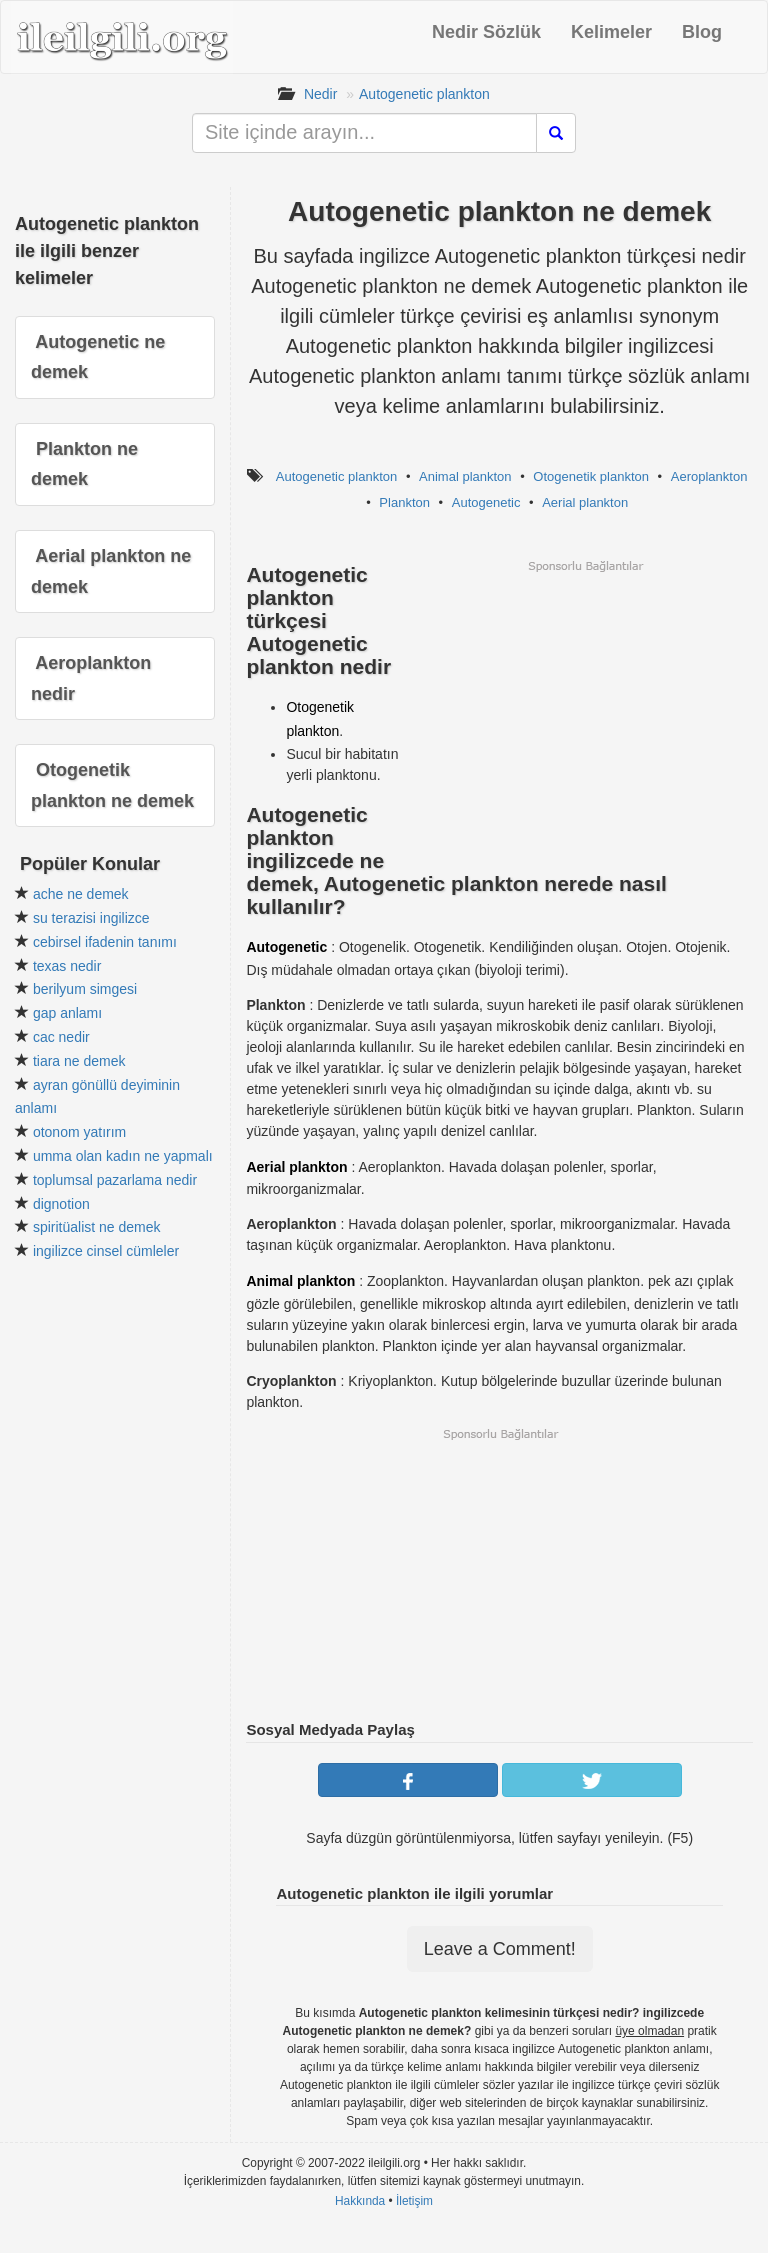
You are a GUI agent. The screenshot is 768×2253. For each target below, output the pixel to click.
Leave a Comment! (500, 1949)
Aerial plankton (585, 502)
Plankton (404, 502)
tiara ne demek (79, 1061)
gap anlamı (67, 1013)
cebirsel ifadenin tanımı (105, 942)
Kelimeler (611, 32)
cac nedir (61, 1037)
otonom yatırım (79, 1132)
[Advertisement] (585, 714)
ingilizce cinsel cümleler (106, 1251)
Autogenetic (486, 502)
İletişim (414, 2201)
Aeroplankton (709, 476)
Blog (702, 32)
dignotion (61, 1204)
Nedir (320, 94)
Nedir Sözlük (486, 32)
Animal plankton (465, 476)
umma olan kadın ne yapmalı (123, 1156)
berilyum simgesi (85, 989)
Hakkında (360, 2201)
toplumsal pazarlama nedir (115, 1180)
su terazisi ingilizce (91, 918)
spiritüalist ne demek (97, 1227)
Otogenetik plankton (591, 476)
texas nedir (67, 966)
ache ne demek (81, 894)
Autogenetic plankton (424, 94)
